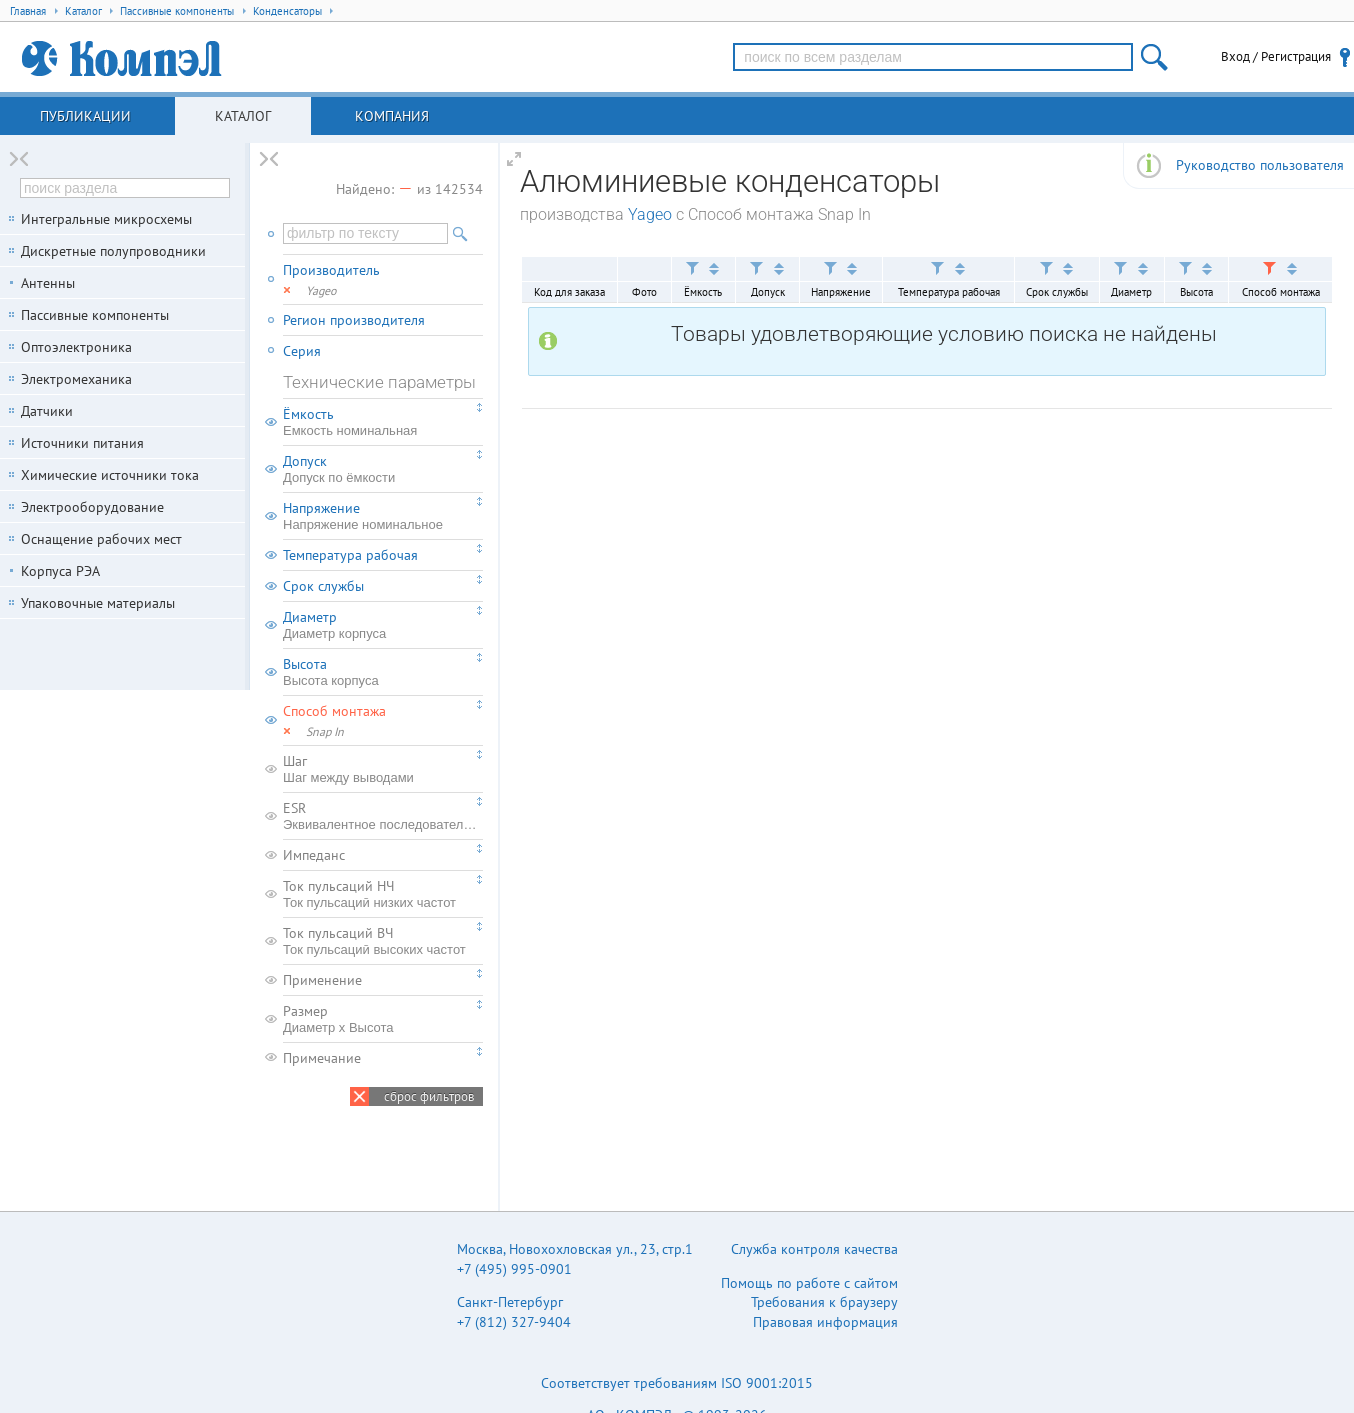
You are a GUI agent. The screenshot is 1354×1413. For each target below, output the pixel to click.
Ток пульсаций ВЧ (383, 941)
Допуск (383, 469)
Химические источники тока (110, 475)
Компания (392, 116)
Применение (322, 980)
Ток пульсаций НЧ (383, 894)
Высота (383, 672)
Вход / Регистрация (1276, 56)
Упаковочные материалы (98, 603)
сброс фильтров (429, 1096)
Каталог (243, 116)
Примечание (322, 1058)
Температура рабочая (350, 555)
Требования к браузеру (824, 1302)
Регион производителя (354, 320)
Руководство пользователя (1260, 165)
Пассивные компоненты (95, 315)
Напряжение (383, 516)
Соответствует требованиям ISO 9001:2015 (677, 1383)
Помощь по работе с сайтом (809, 1283)
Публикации (85, 116)
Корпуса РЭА (60, 571)
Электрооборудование (92, 507)
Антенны (48, 283)
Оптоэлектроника (76, 347)
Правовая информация (825, 1322)
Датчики (47, 411)
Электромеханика (76, 379)
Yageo (650, 214)
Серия (302, 351)
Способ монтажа (334, 711)
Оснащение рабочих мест (101, 539)
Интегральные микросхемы (106, 219)
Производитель (331, 270)
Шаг (383, 769)
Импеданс (314, 855)
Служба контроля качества (814, 1249)
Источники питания (82, 443)
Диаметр (383, 625)
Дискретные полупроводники (113, 251)
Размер (383, 1019)
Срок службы (323, 586)
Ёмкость (383, 422)
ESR (383, 816)
